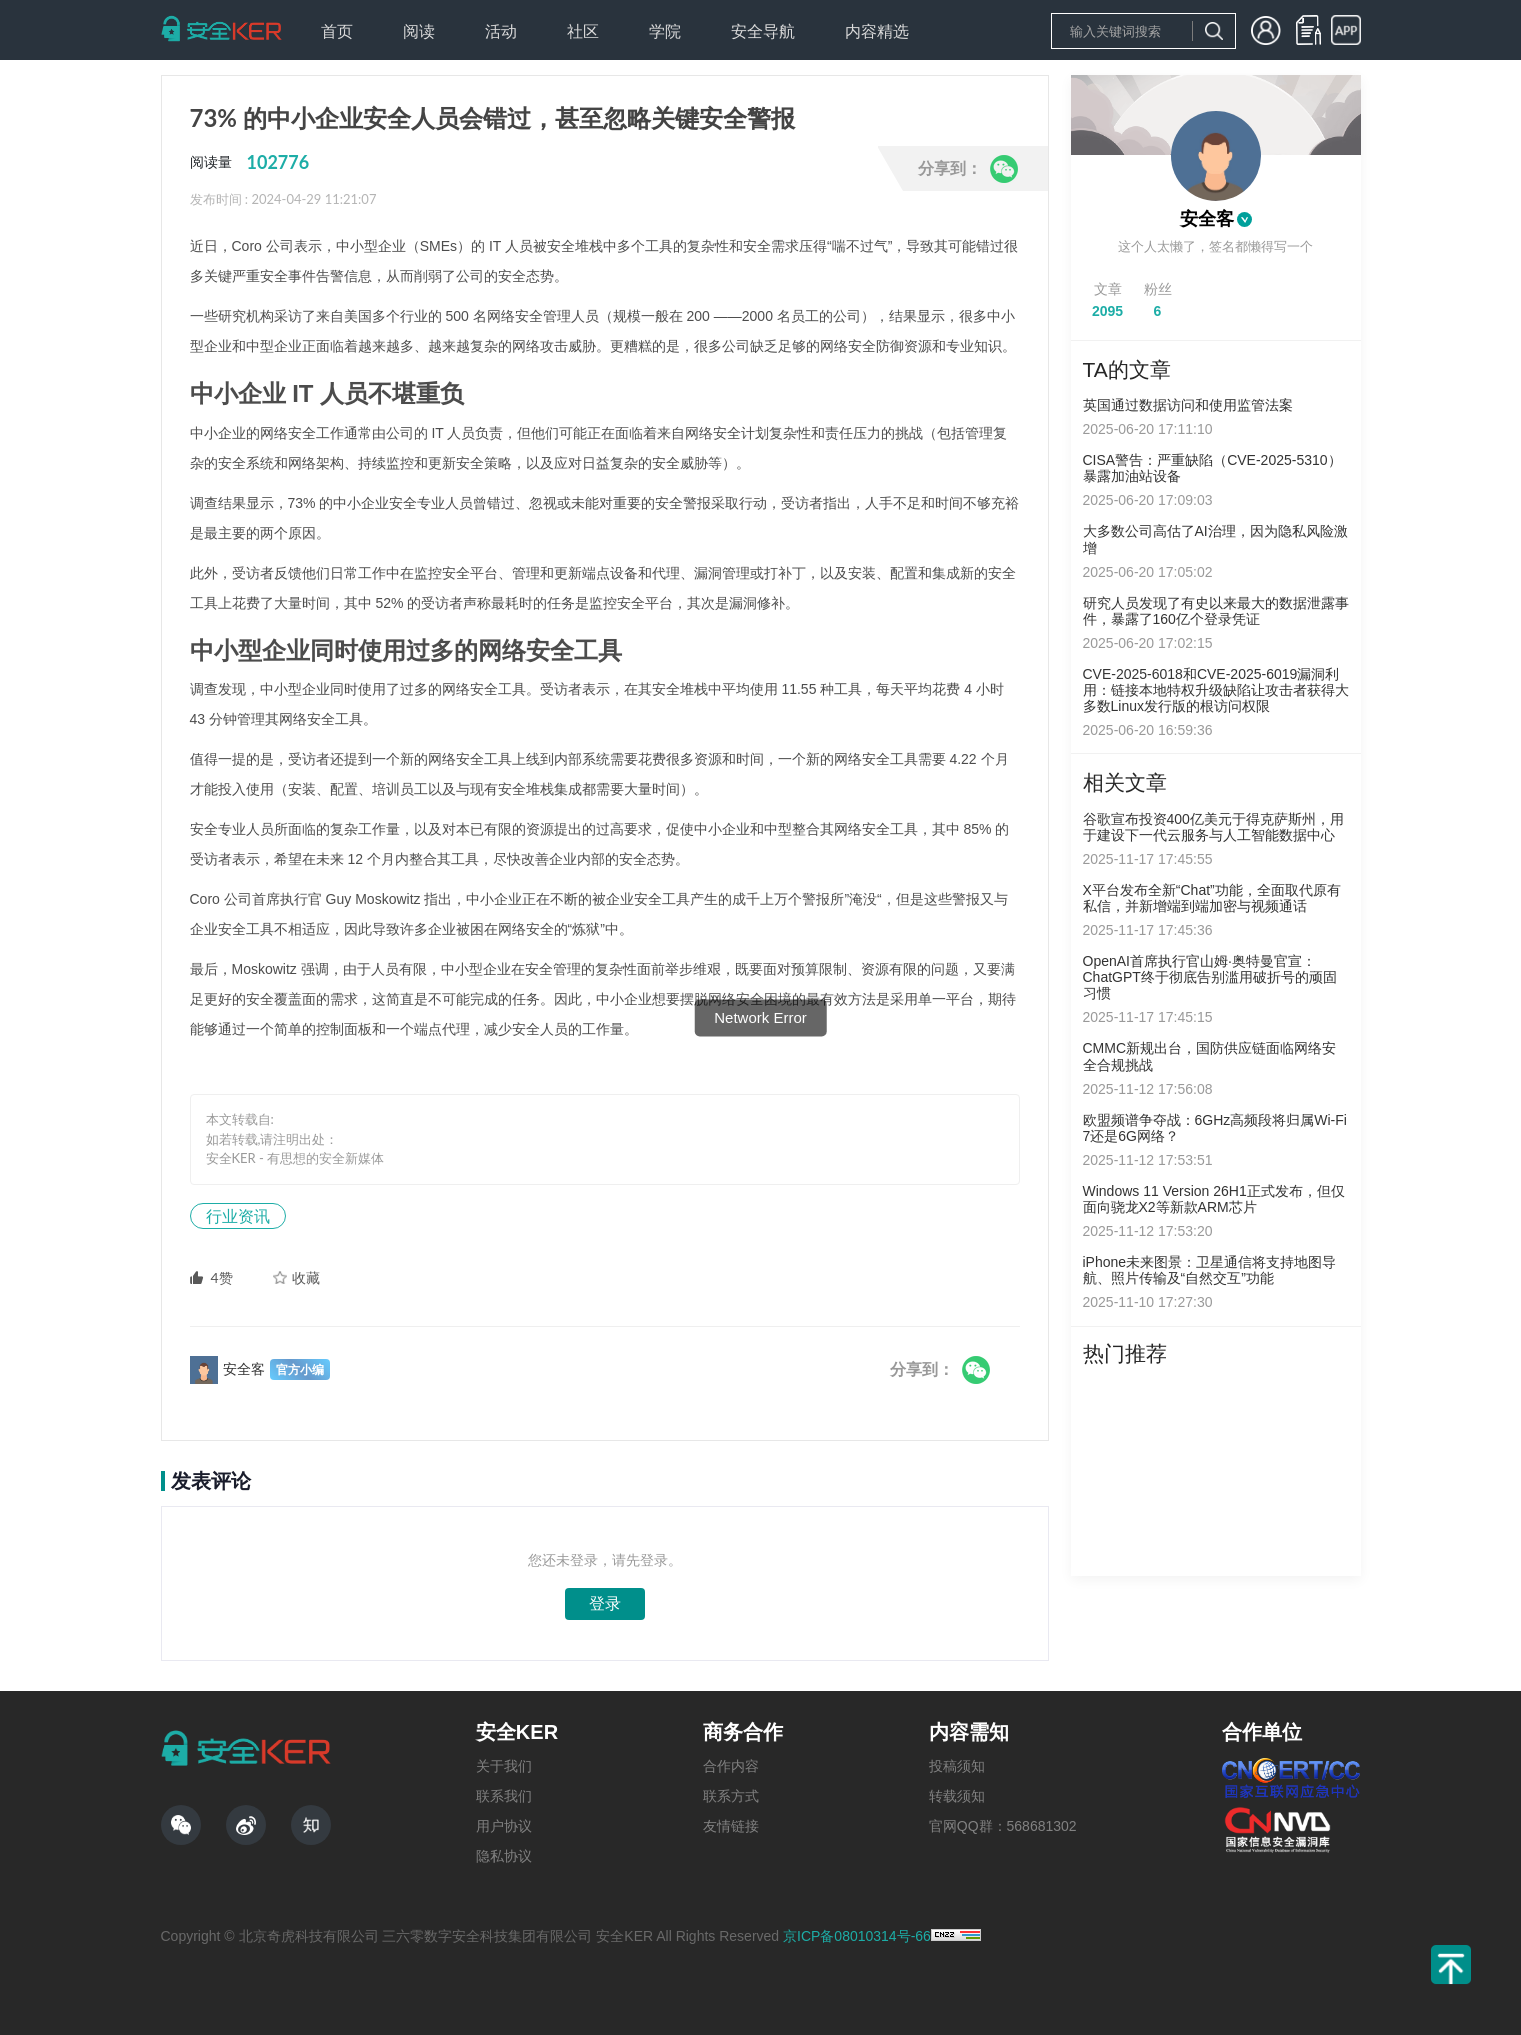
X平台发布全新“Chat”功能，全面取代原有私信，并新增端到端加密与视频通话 (1212, 898)
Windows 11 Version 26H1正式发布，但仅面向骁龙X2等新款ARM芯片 (1214, 1199)
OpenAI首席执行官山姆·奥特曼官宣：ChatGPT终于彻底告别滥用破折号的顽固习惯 (1210, 977)
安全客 (1207, 219)
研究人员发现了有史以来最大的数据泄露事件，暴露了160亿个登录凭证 (1216, 611)
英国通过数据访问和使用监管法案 (1188, 405)
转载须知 (957, 1796)
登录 (605, 1603)
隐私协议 (504, 1856)
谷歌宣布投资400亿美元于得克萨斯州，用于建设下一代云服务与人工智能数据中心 (1213, 827)
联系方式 (731, 1796)
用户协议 (504, 1826)
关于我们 (504, 1766)
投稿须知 (957, 1766)
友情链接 (731, 1826)
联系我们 (504, 1796)
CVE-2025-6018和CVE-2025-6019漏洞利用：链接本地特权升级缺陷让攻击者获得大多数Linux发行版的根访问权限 (1216, 690)
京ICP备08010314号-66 (857, 1936)
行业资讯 (238, 1215)
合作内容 (731, 1766)
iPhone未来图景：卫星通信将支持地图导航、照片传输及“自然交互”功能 (1210, 1270)
